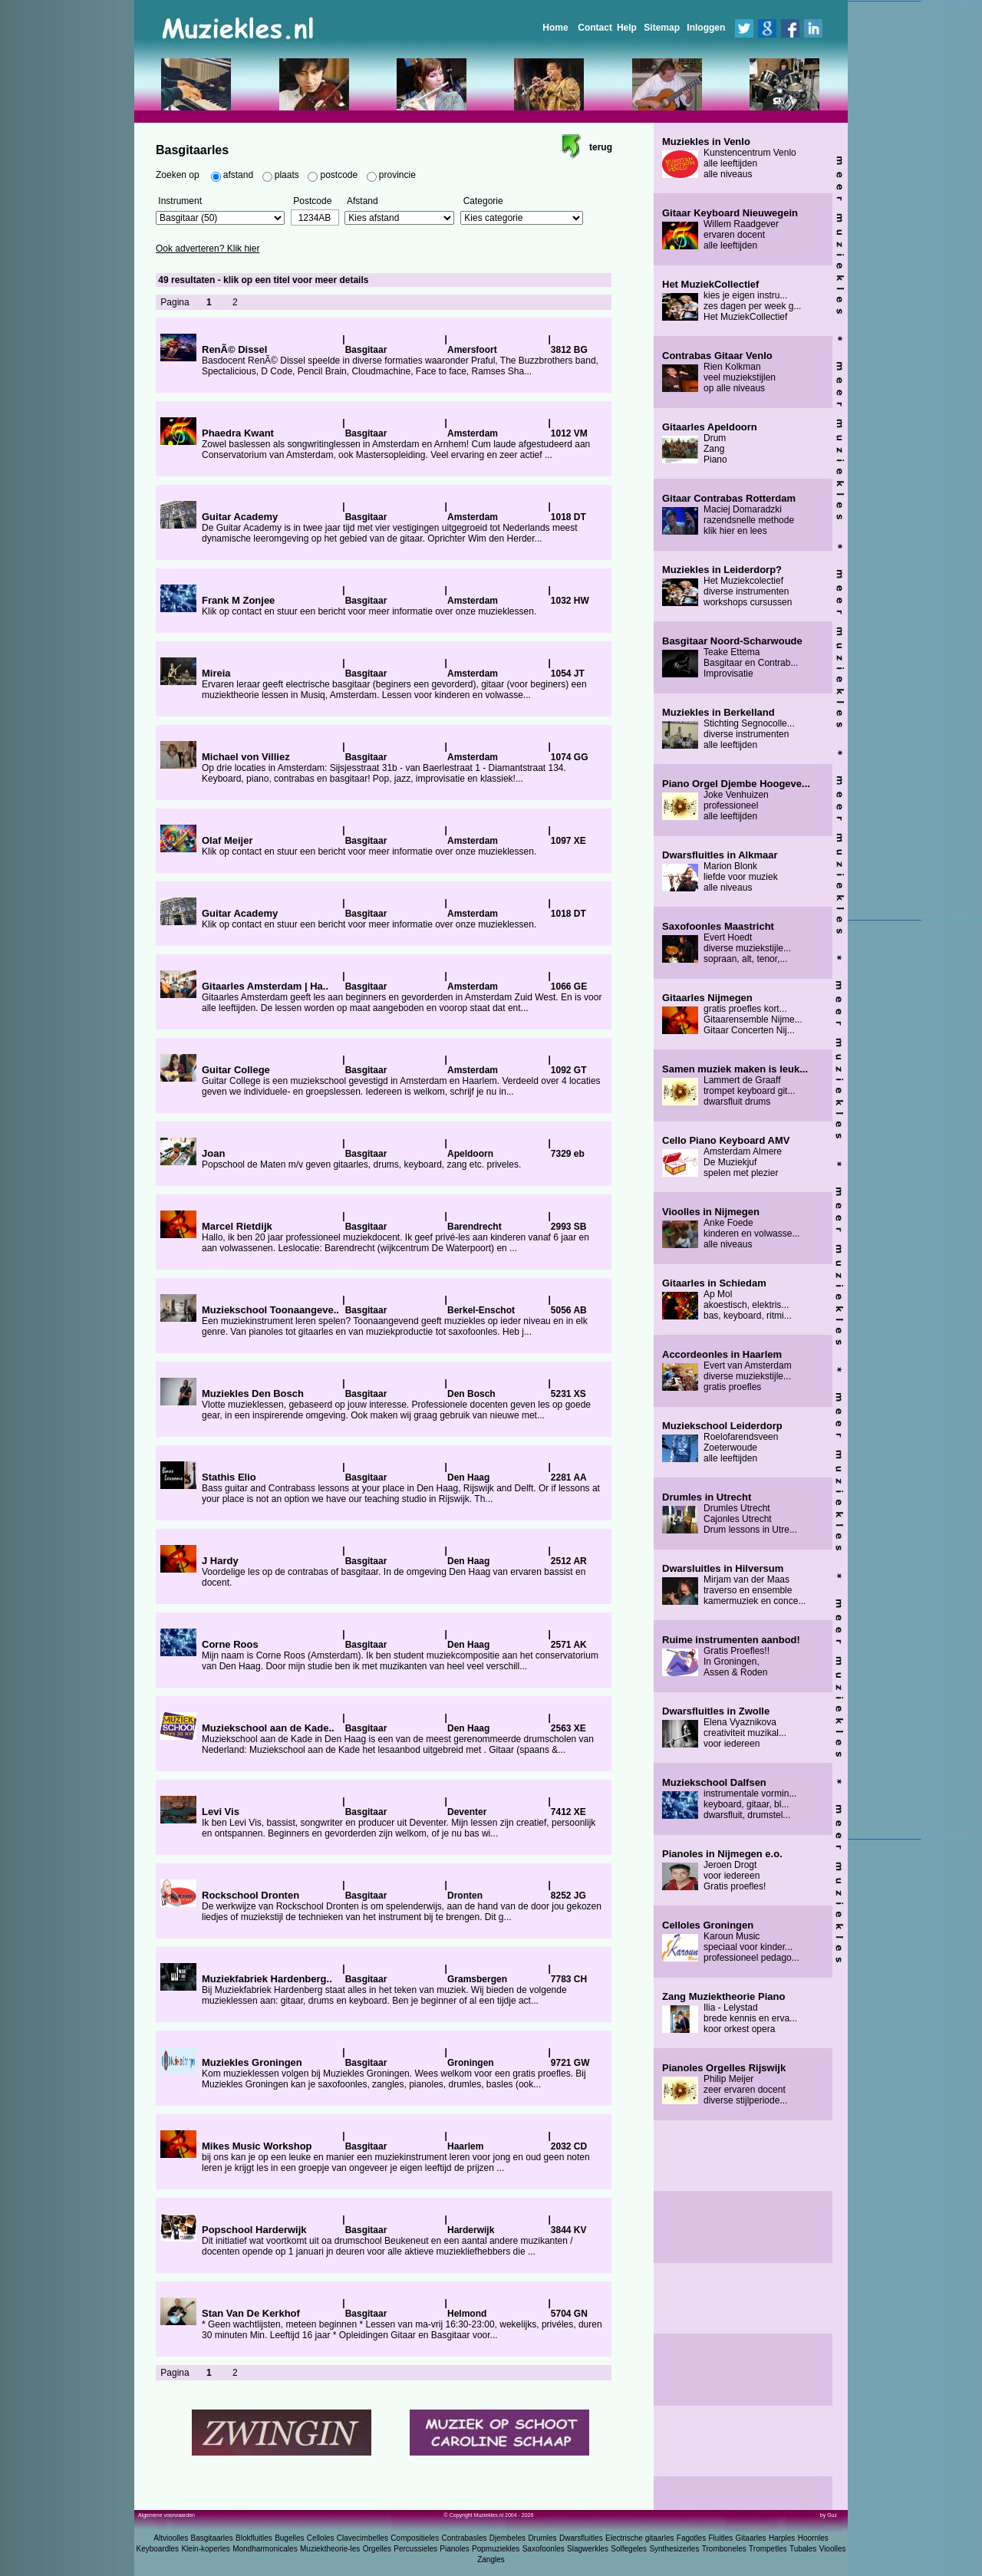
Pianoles (454, 2549)
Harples (782, 2538)
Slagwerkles (587, 2549)
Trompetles (768, 2549)
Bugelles (289, 2538)
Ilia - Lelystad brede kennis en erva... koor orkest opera (729, 2012)
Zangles (491, 2559)
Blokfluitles (254, 2538)
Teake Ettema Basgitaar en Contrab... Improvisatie (732, 657)
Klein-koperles (205, 2549)
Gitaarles (751, 2538)
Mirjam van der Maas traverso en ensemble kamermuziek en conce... (734, 1584)
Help (627, 27)
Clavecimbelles (362, 2538)
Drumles (542, 2538)
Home (555, 27)
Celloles (320, 2538)
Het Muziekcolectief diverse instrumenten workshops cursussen (727, 586)
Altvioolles (170, 2538)
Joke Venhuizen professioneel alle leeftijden (736, 800)
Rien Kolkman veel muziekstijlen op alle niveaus (719, 372)
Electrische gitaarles (639, 2538)
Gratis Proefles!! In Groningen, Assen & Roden (731, 1656)
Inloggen (706, 27)
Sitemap (662, 27)
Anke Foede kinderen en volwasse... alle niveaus (730, 1228)
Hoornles (813, 2538)
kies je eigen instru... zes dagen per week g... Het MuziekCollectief (731, 300)
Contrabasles (464, 2538)
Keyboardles (158, 2549)
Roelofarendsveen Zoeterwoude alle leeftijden (722, 1442)
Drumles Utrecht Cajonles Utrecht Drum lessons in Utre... (729, 1513)
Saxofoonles (543, 2549)
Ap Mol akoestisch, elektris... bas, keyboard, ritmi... (727, 1299)
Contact (595, 27)
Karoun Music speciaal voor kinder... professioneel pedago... (730, 1941)
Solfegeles (629, 2549)
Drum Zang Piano (709, 443)
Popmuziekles (495, 2549)
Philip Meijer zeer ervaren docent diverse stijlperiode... (724, 2084)
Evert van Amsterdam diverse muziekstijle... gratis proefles (727, 1370)
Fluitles (721, 2538)
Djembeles (507, 2538)
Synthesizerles (674, 2549)
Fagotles (691, 2538)
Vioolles (832, 2549)
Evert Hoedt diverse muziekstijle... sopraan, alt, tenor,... (726, 942)
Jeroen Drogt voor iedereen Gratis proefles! (722, 1870)
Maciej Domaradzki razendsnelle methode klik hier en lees (729, 514)
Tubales (802, 2549)
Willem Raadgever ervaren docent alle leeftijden (730, 229)
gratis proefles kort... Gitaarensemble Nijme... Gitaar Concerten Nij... (732, 1014)
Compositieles (414, 2538)
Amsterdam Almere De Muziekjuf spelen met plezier (725, 1156)
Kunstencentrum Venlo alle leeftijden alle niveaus (729, 158)
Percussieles (415, 2549)
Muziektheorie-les (330, 2549)
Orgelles (377, 2549)
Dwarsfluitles (581, 2538)
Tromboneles (724, 2549)
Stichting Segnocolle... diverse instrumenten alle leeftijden (728, 728)
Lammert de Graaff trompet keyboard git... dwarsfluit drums (735, 1085)
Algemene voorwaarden (166, 2515)
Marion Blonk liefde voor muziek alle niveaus (720, 871)
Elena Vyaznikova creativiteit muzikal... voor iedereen (724, 1727)
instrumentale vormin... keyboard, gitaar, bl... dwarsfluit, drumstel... (729, 1798)
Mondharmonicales (265, 2549)
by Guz (828, 2515)
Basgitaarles (212, 2538)
